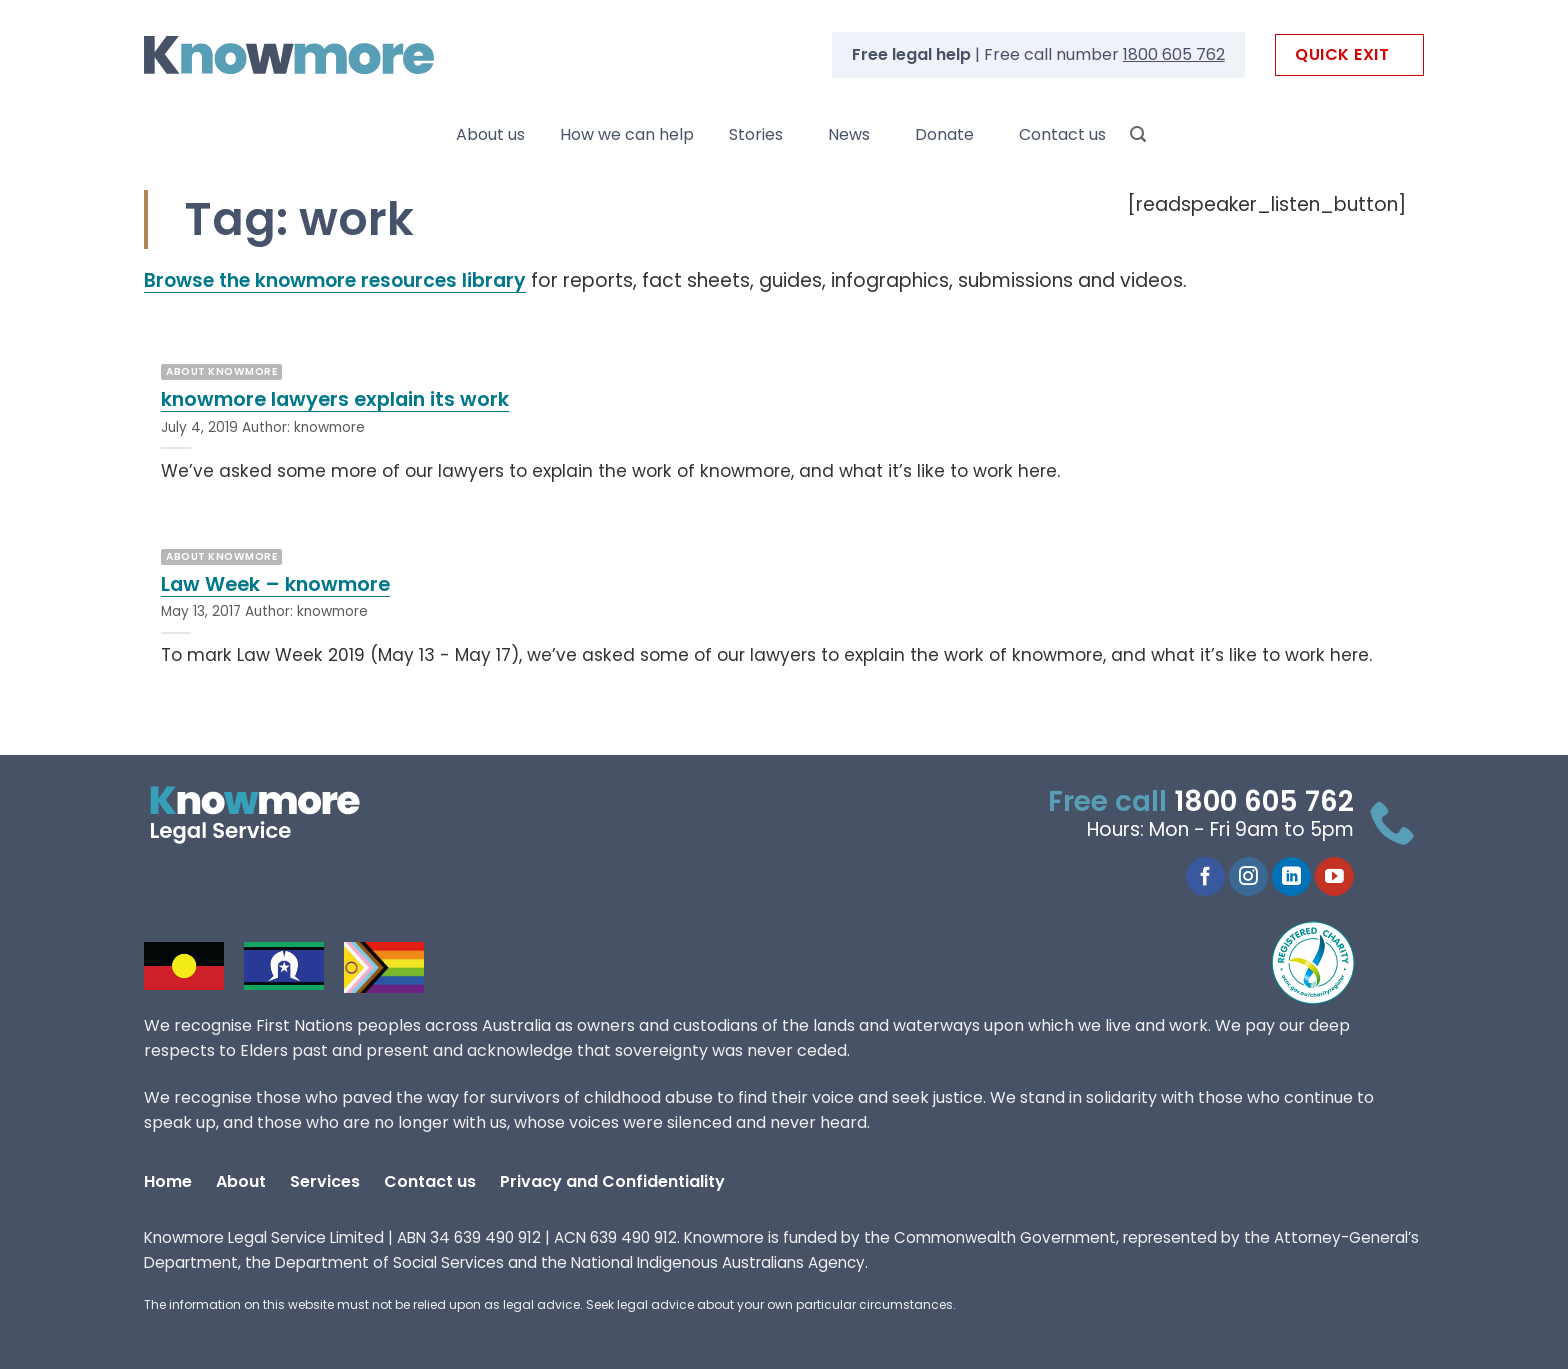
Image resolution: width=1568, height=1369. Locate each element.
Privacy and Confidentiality (612, 1181)
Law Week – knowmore (275, 585)
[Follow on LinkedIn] (1291, 877)
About (241, 1181)
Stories (756, 134)
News (849, 134)
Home (168, 1181)
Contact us (1062, 134)
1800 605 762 (1174, 54)
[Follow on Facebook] (1205, 877)
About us (490, 134)
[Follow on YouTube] (1334, 877)
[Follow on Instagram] (1248, 877)
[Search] (1138, 134)
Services (325, 1181)
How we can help (627, 134)
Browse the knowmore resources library (335, 280)
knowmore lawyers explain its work (335, 400)
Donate (944, 134)
